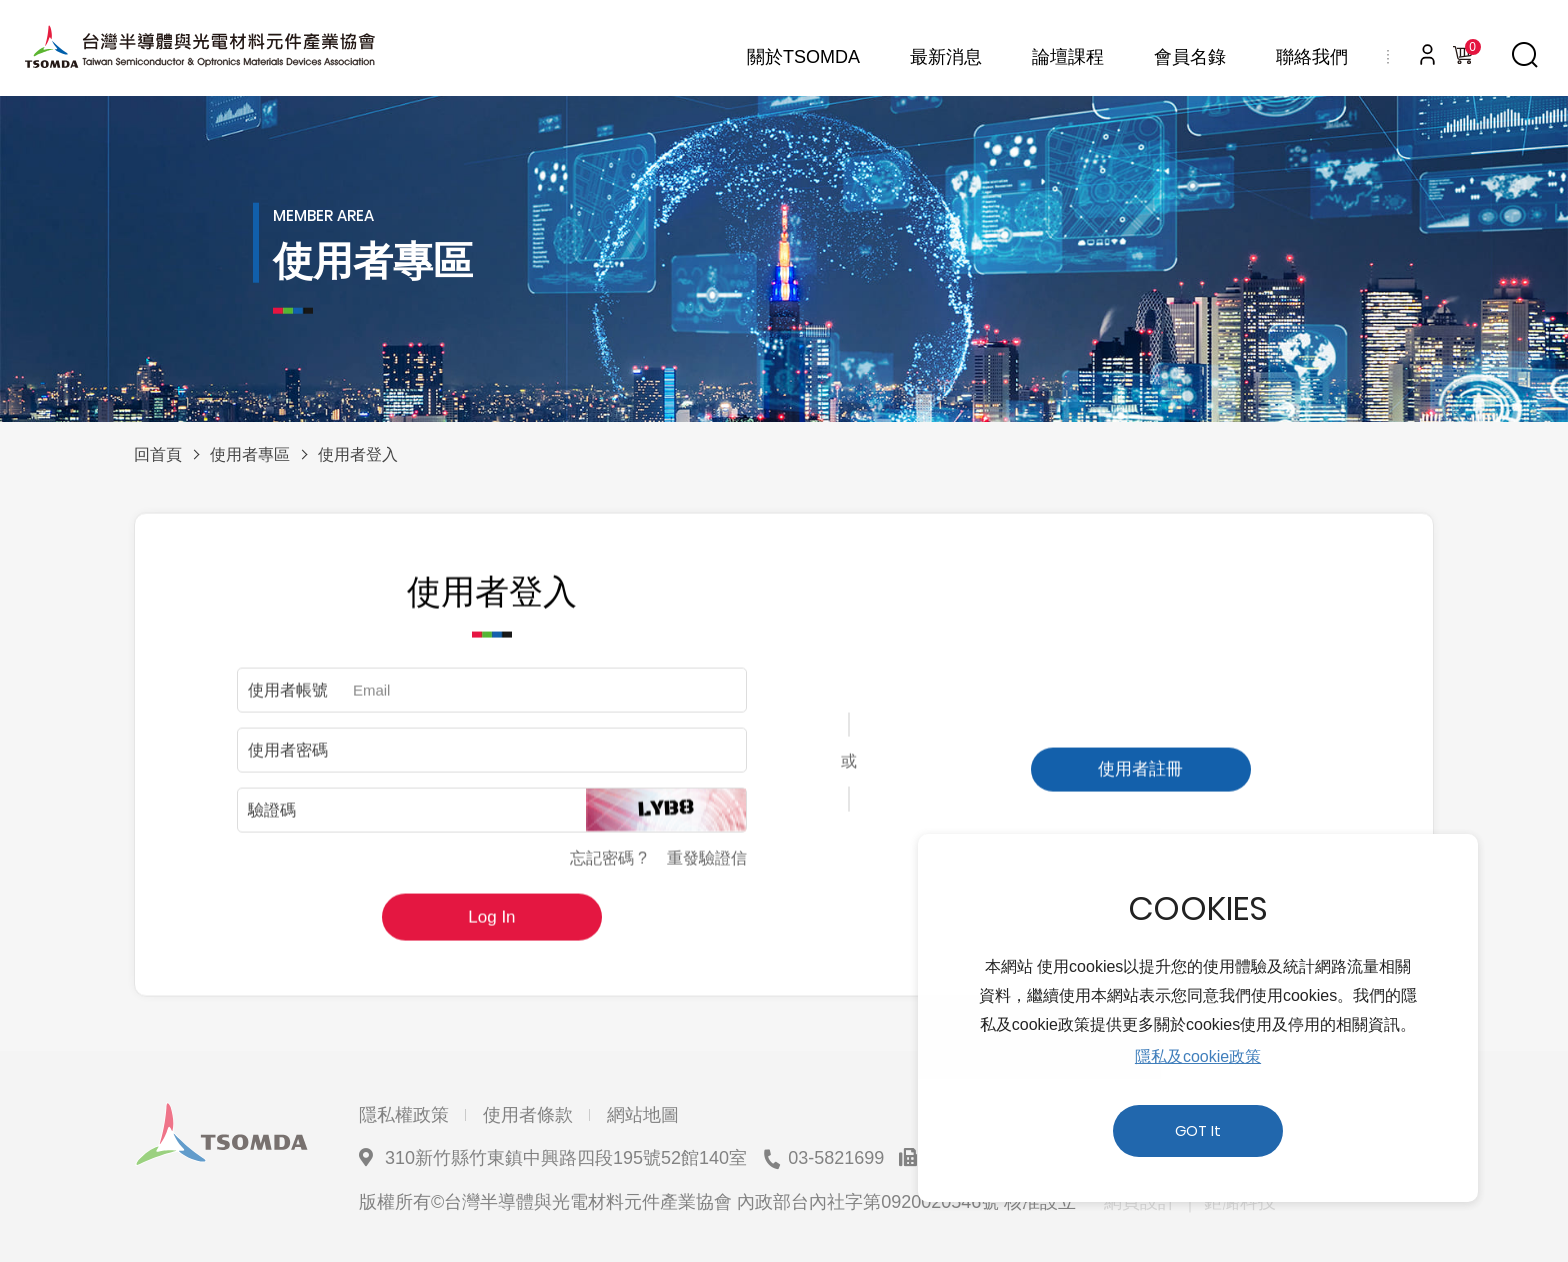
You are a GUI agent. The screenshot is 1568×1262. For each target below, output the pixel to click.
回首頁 (158, 454)
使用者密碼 (288, 759)
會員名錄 (1190, 57)
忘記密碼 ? (608, 867)
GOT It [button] (1198, 1131)
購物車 (1469, 50)
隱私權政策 (404, 1115)
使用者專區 (250, 454)
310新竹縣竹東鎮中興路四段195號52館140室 (566, 1158)
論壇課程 (1068, 57)
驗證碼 (272, 819)
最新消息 (946, 57)
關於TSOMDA (803, 57)
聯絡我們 (1312, 57)
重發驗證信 (707, 867)
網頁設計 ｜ (1151, 1202)
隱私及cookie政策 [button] (1198, 1056)
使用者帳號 (288, 699)
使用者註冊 (1140, 778)
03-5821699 (836, 1158)
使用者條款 (528, 1115)
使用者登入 (358, 454)
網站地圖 (643, 1115)
